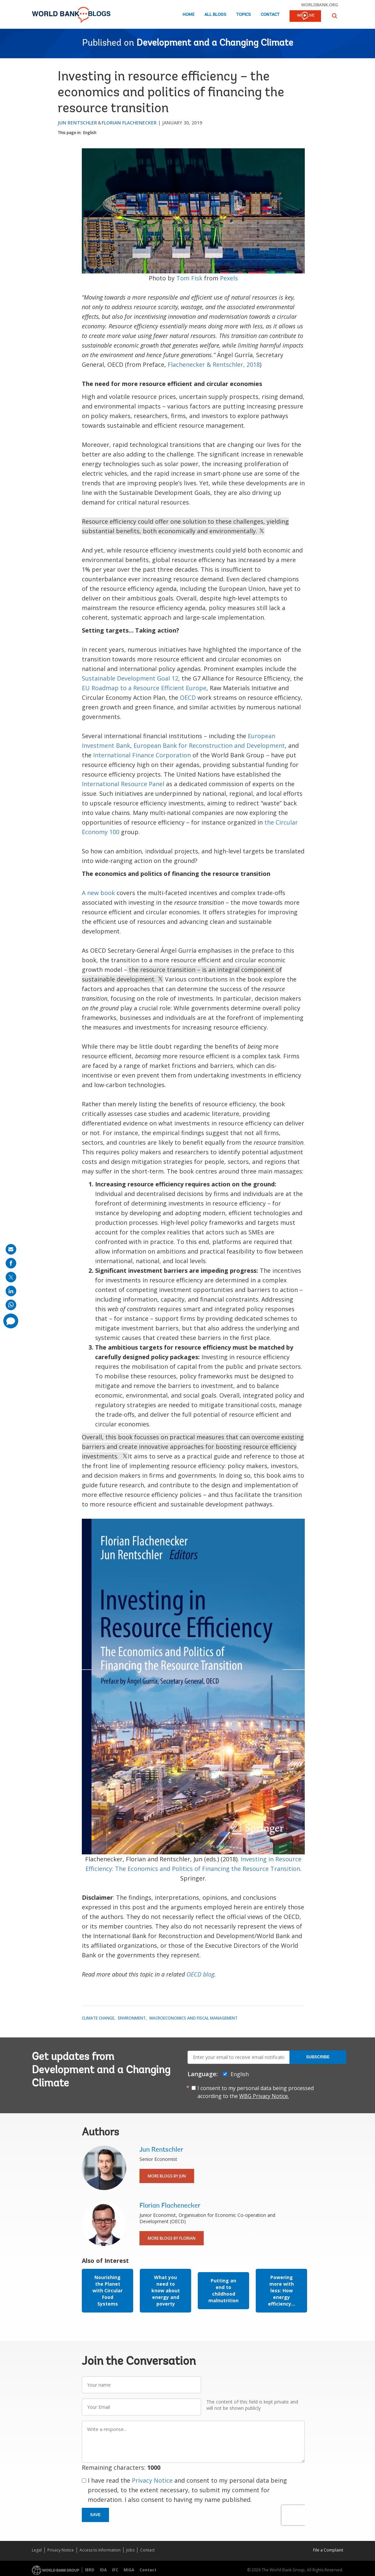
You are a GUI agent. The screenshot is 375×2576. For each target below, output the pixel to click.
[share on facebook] (11, 1263)
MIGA (129, 2570)
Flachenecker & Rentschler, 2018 (214, 364)
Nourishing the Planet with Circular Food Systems (107, 2290)
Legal (37, 2550)
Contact (270, 15)
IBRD (89, 2570)
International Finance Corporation (142, 755)
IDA (103, 2570)
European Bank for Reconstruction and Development (209, 745)
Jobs (130, 2550)
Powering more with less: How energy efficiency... (281, 2290)
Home (188, 15)
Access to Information (100, 2550)
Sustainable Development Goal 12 (130, 678)
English (89, 132)
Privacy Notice (152, 2480)
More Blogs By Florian (171, 2238)
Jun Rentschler (77, 122)
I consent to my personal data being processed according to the (255, 2092)
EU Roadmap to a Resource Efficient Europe (144, 688)
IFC (115, 2570)
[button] (334, 16)
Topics (243, 15)
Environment (132, 2018)
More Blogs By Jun (167, 2176)
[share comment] (10, 1320)
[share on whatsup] (11, 1305)
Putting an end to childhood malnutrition (223, 2290)
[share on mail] (11, 1249)
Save (95, 2514)
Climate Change (98, 2018)
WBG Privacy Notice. (264, 2096)
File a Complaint (328, 2550)
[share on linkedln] (11, 1291)
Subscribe (318, 2057)
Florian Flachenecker (129, 122)
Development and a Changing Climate (214, 43)
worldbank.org (319, 5)
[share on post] (11, 1277)
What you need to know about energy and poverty (165, 2290)
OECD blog (200, 1974)
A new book (98, 893)
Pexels (229, 278)
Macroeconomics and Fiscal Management (193, 2018)
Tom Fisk (189, 278)
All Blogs (215, 15)
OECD (188, 697)
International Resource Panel (123, 784)
